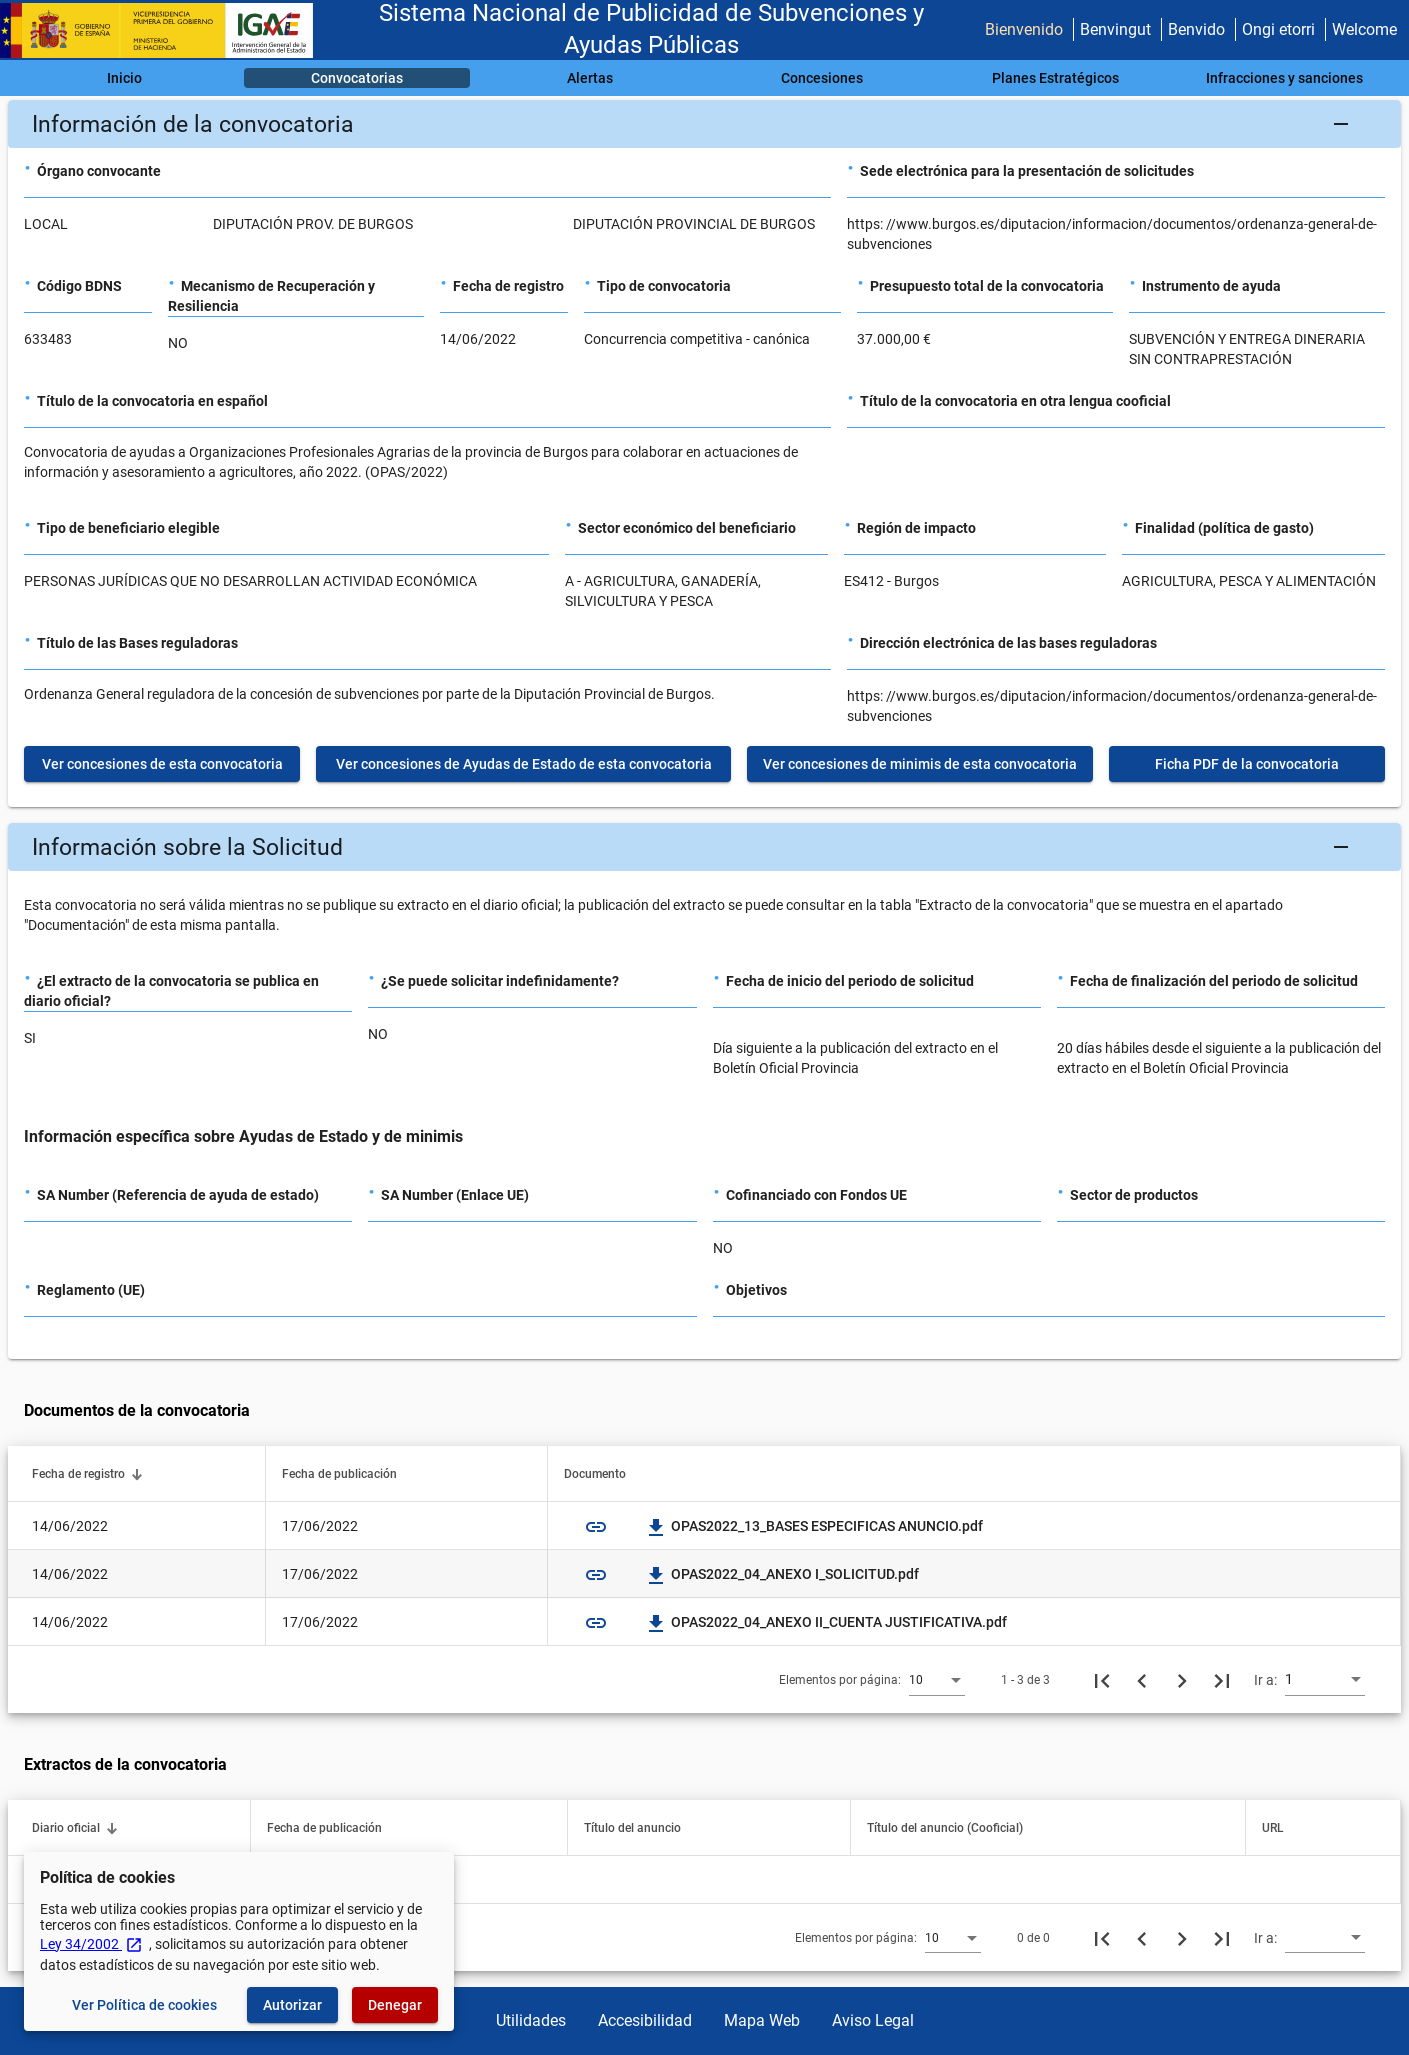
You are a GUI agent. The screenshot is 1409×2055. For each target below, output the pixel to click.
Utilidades (531, 2020)
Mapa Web (762, 2020)
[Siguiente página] (1182, 1680)
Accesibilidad (645, 2020)
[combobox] (937, 1679)
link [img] (596, 1527)
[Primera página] (1102, 1680)
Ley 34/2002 (91, 1944)
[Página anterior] (1142, 1680)
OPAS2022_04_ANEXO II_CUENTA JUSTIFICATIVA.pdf (827, 1622)
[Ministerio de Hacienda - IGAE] (165, 30)
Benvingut (1115, 29)
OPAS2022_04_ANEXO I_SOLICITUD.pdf (783, 1574)
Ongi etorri (1278, 29)
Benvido (1196, 29)
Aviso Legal (873, 2020)
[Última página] (1222, 1680)
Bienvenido (1024, 29)
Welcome (1364, 29)
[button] (704, 124)
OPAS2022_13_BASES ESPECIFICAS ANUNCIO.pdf (815, 1526)
